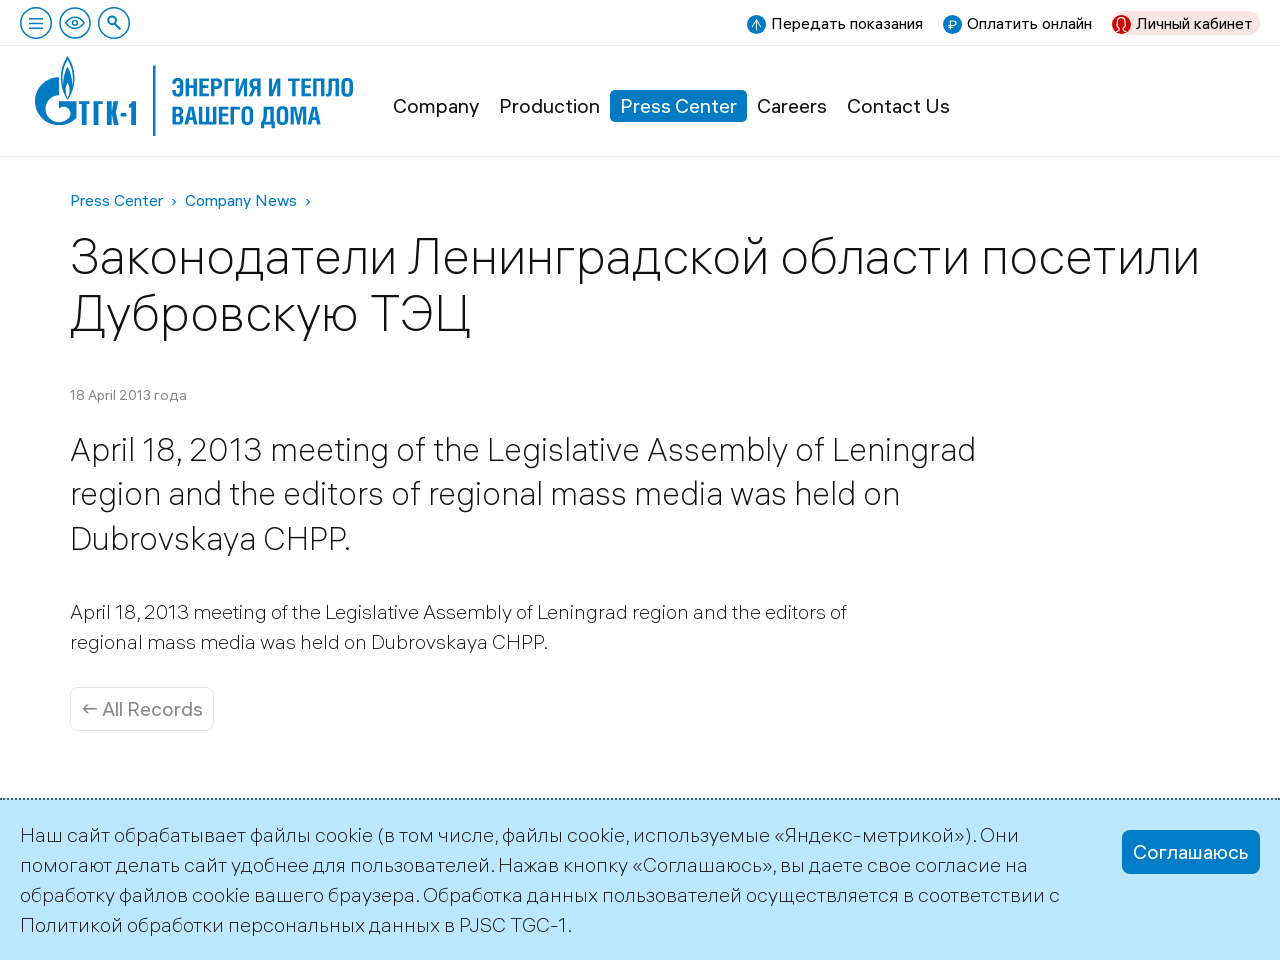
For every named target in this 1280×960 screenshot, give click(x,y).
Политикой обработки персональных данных (230, 924)
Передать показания (847, 23)
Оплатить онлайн (1029, 23)
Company (436, 105)
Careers (792, 105)
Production (549, 105)
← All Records (142, 708)
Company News (241, 200)
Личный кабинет (1194, 23)
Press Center (678, 105)
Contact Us (898, 105)
